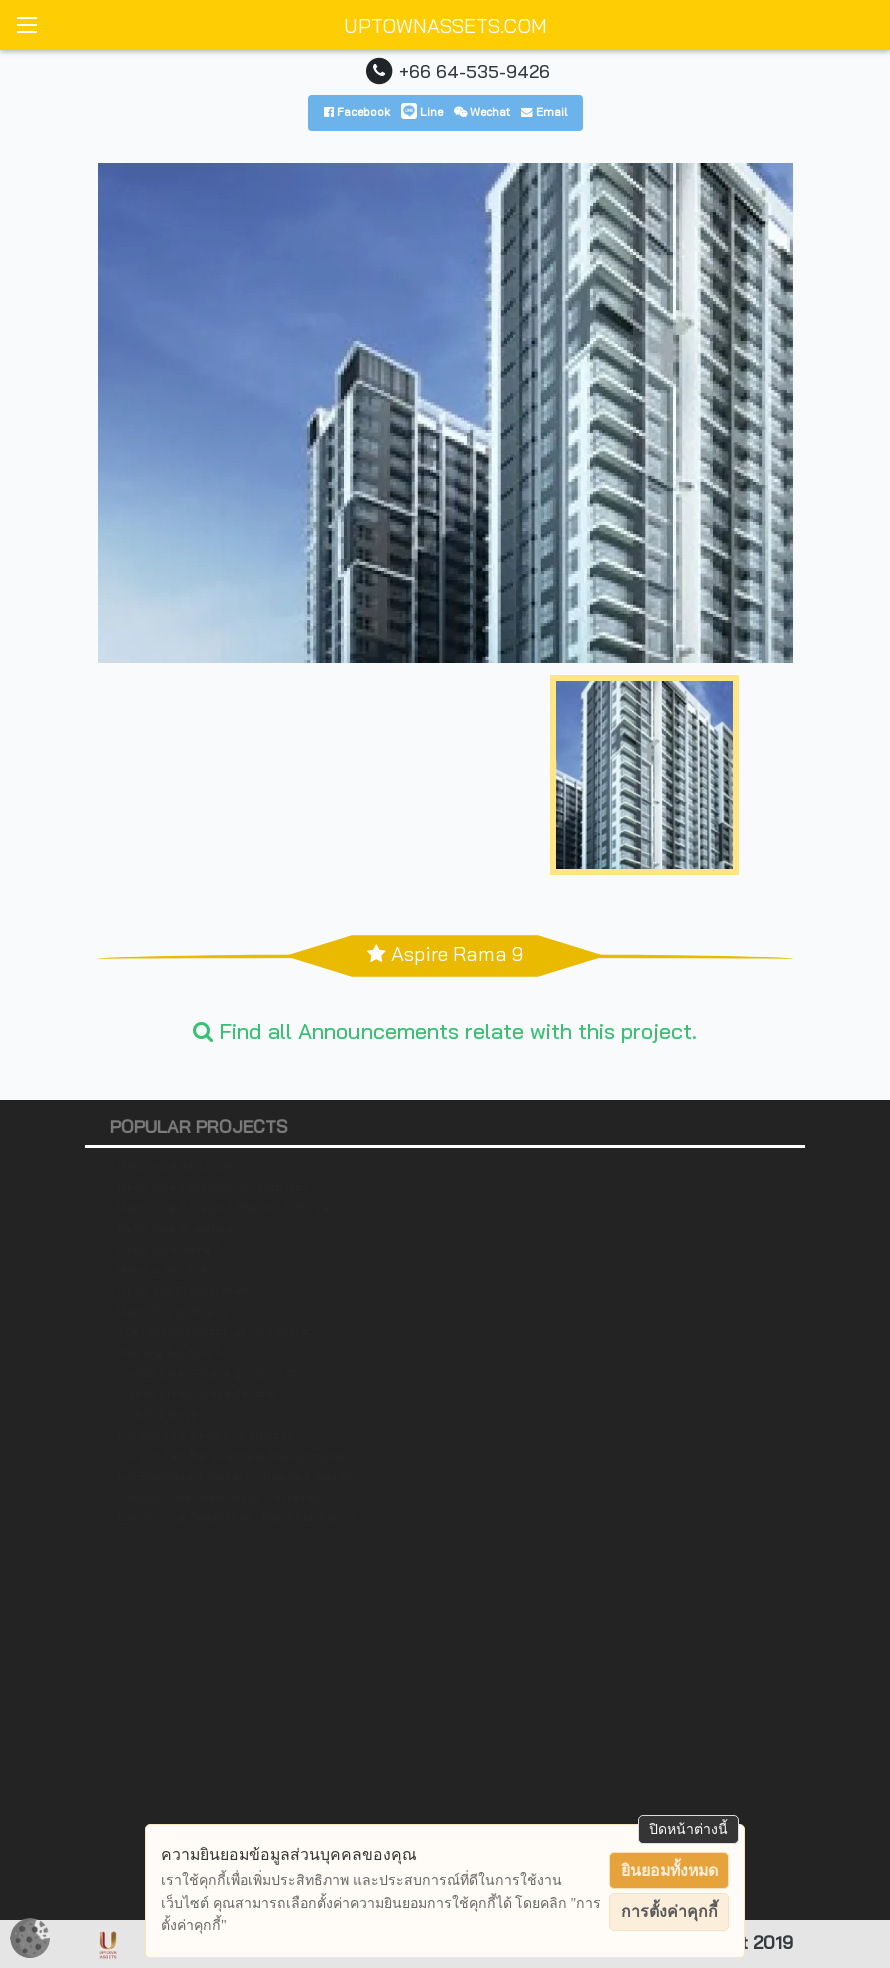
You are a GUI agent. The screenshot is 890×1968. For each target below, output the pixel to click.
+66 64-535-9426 (474, 71)
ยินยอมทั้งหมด (669, 1870)
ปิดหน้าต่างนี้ (688, 1829)
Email (544, 111)
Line (422, 111)
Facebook (357, 111)
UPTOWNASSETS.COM (445, 25)
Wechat (482, 111)
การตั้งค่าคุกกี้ (669, 1911)
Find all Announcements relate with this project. (445, 1030)
